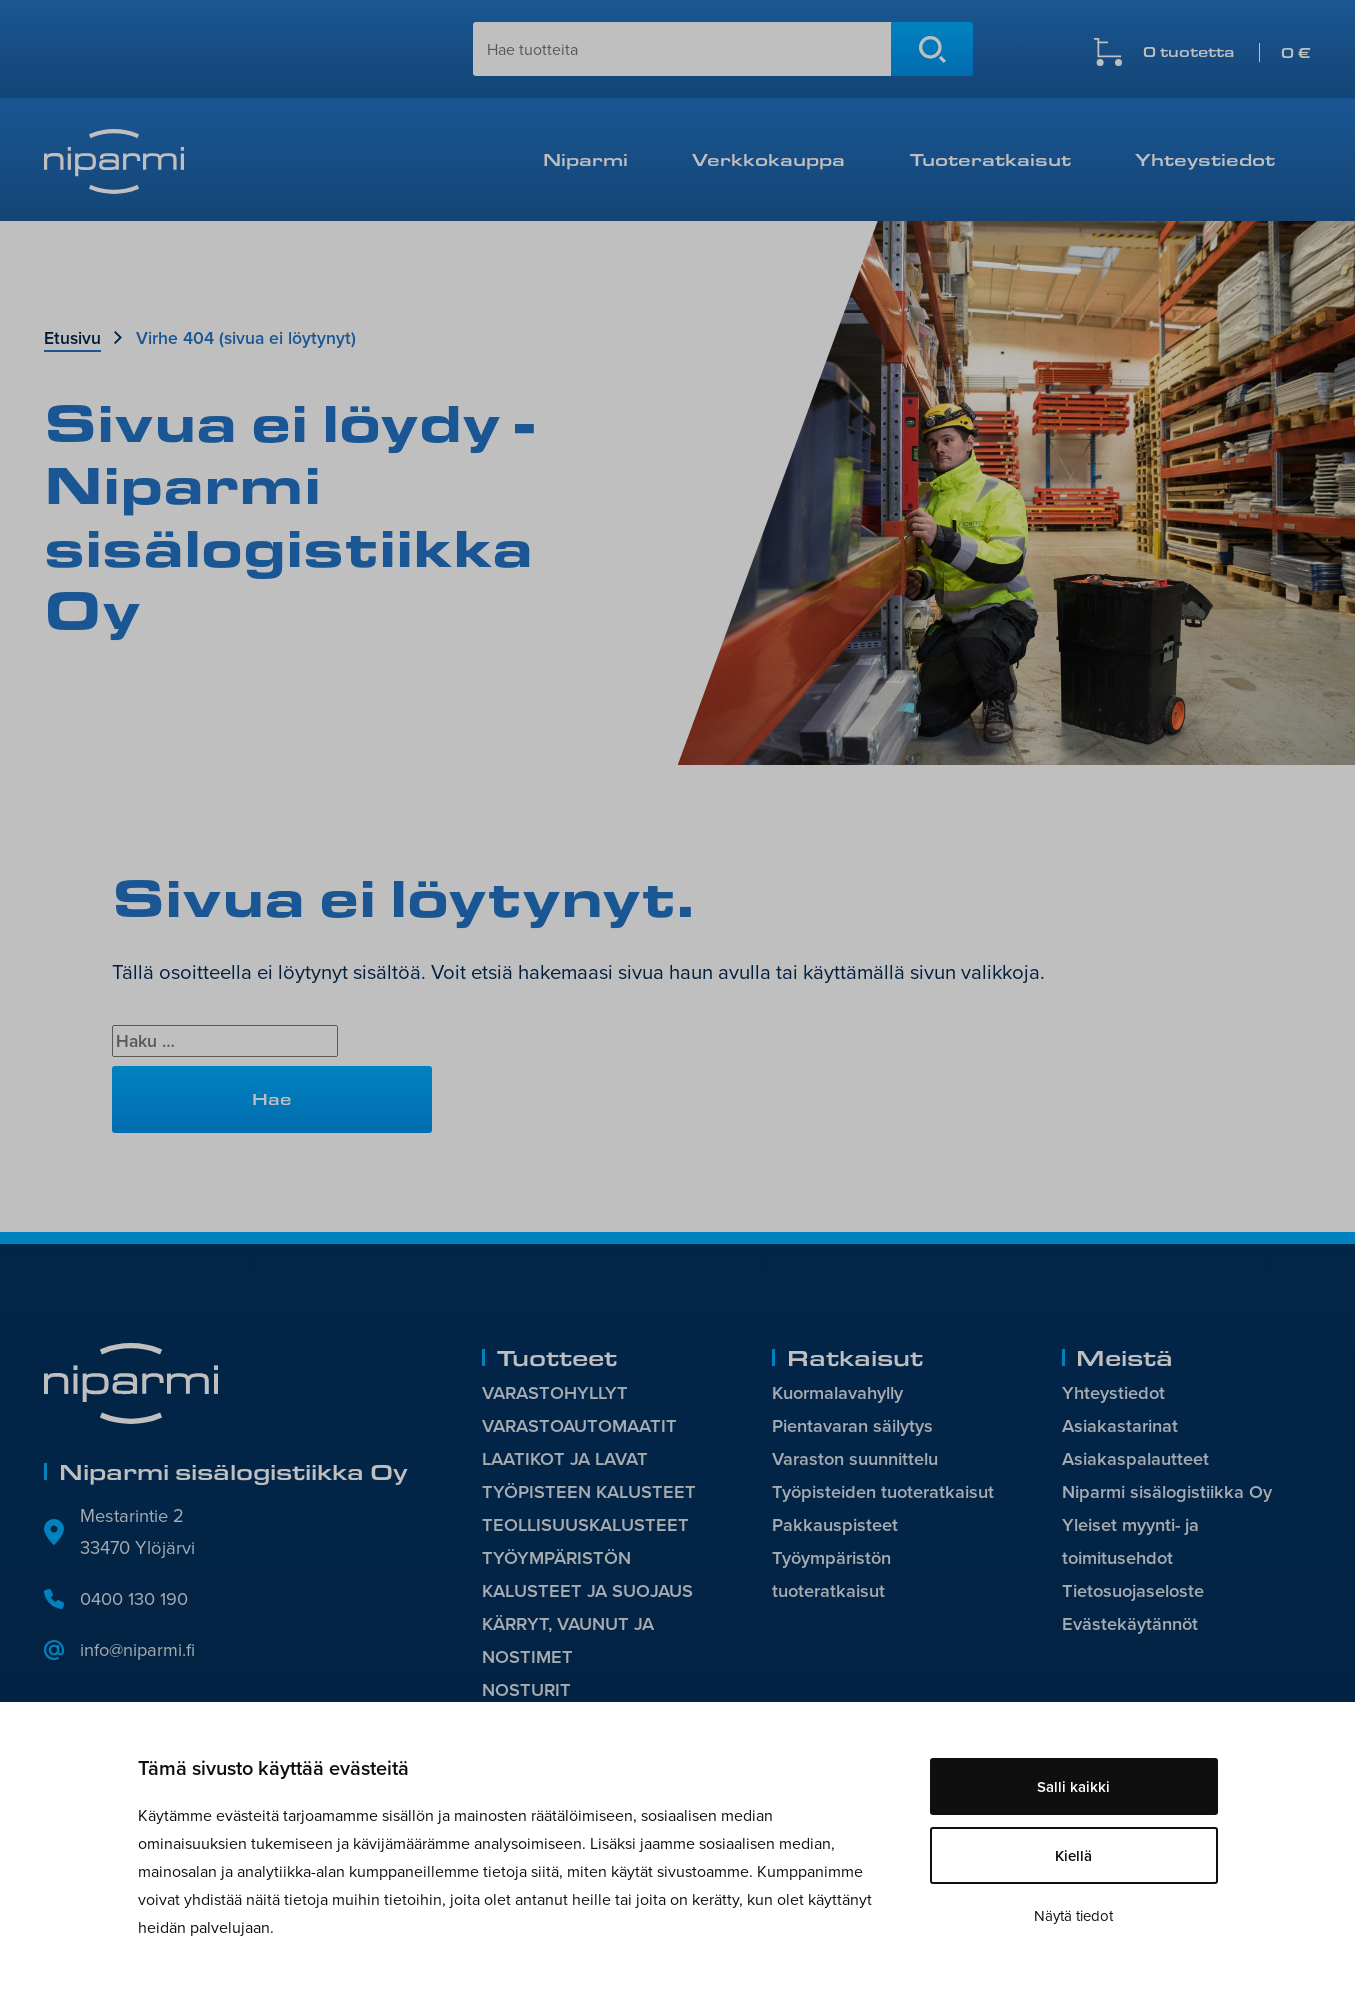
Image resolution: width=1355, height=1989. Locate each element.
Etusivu (72, 337)
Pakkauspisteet (835, 1525)
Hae (932, 49)
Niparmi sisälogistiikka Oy (1167, 1492)
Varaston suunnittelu (855, 1459)
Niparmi (585, 159)
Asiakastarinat (1120, 1425)
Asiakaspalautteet (1135, 1459)
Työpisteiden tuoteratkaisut (884, 1492)
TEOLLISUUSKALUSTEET (587, 1525)
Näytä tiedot (1073, 1915)
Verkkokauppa (768, 159)
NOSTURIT (527, 1691)
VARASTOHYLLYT (556, 1392)
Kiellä (1073, 1855)
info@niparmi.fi (138, 1649)
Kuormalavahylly (838, 1392)
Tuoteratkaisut (990, 159)
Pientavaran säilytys (852, 1425)
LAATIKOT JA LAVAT (566, 1459)
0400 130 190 (134, 1598)
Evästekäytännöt (1130, 1624)
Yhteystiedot (1205, 159)
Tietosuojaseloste (1134, 1591)
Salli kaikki (1073, 1786)
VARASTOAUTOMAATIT (580, 1425)
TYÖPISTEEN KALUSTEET (589, 1492)
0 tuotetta (1227, 52)
